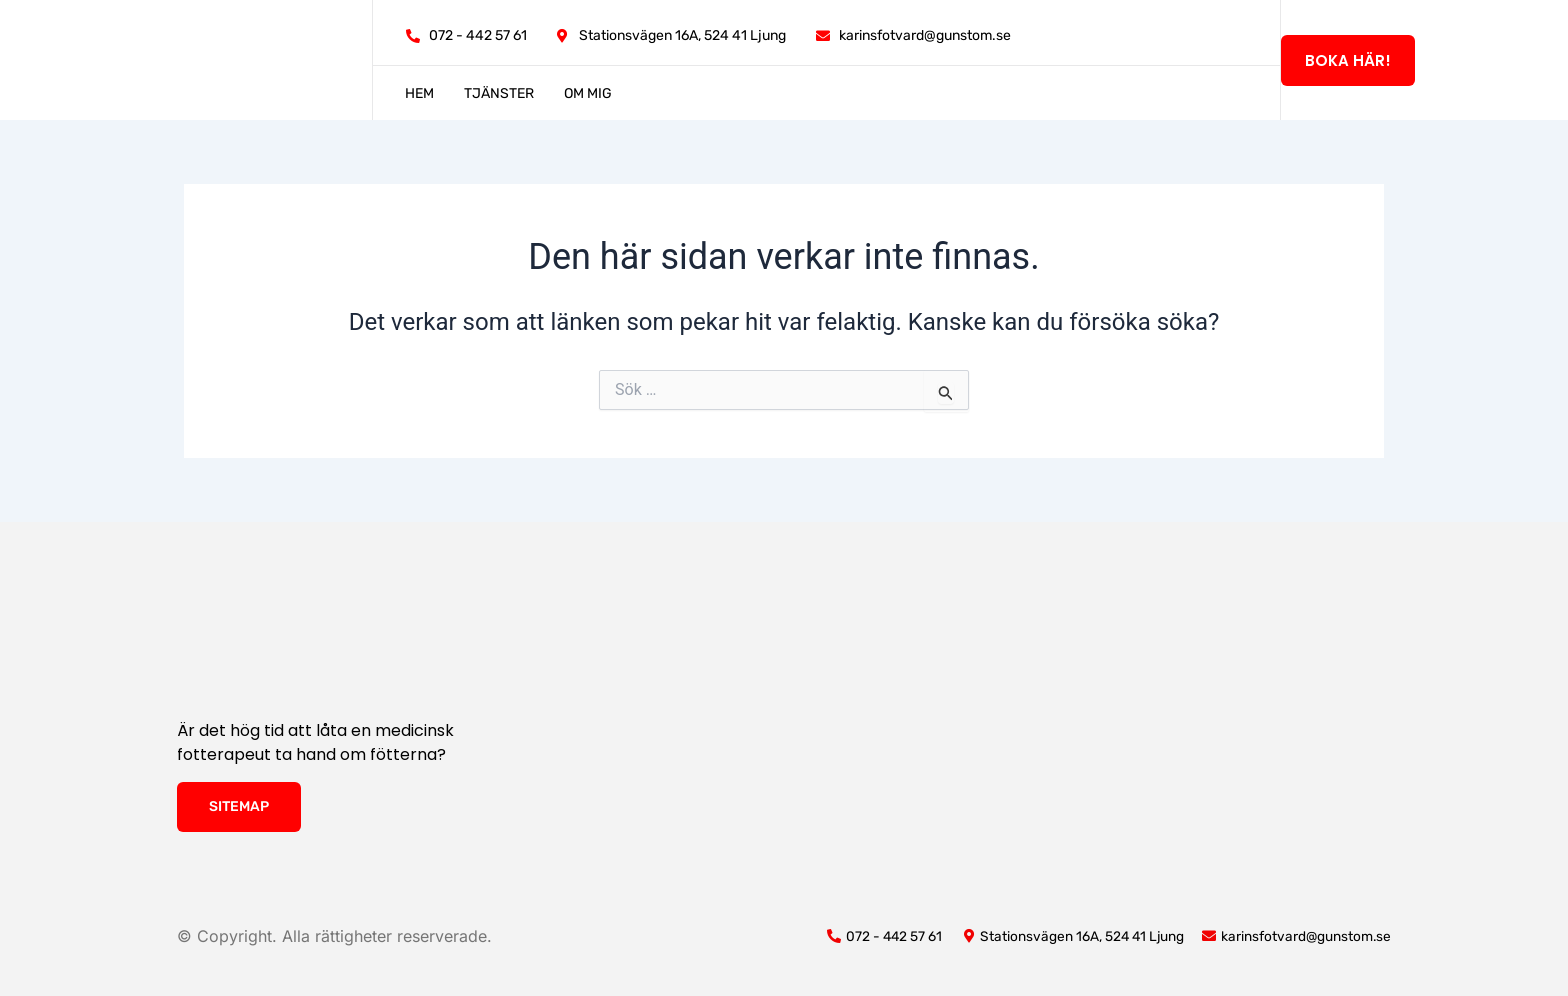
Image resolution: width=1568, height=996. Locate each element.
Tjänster (499, 93)
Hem (419, 93)
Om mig (588, 93)
